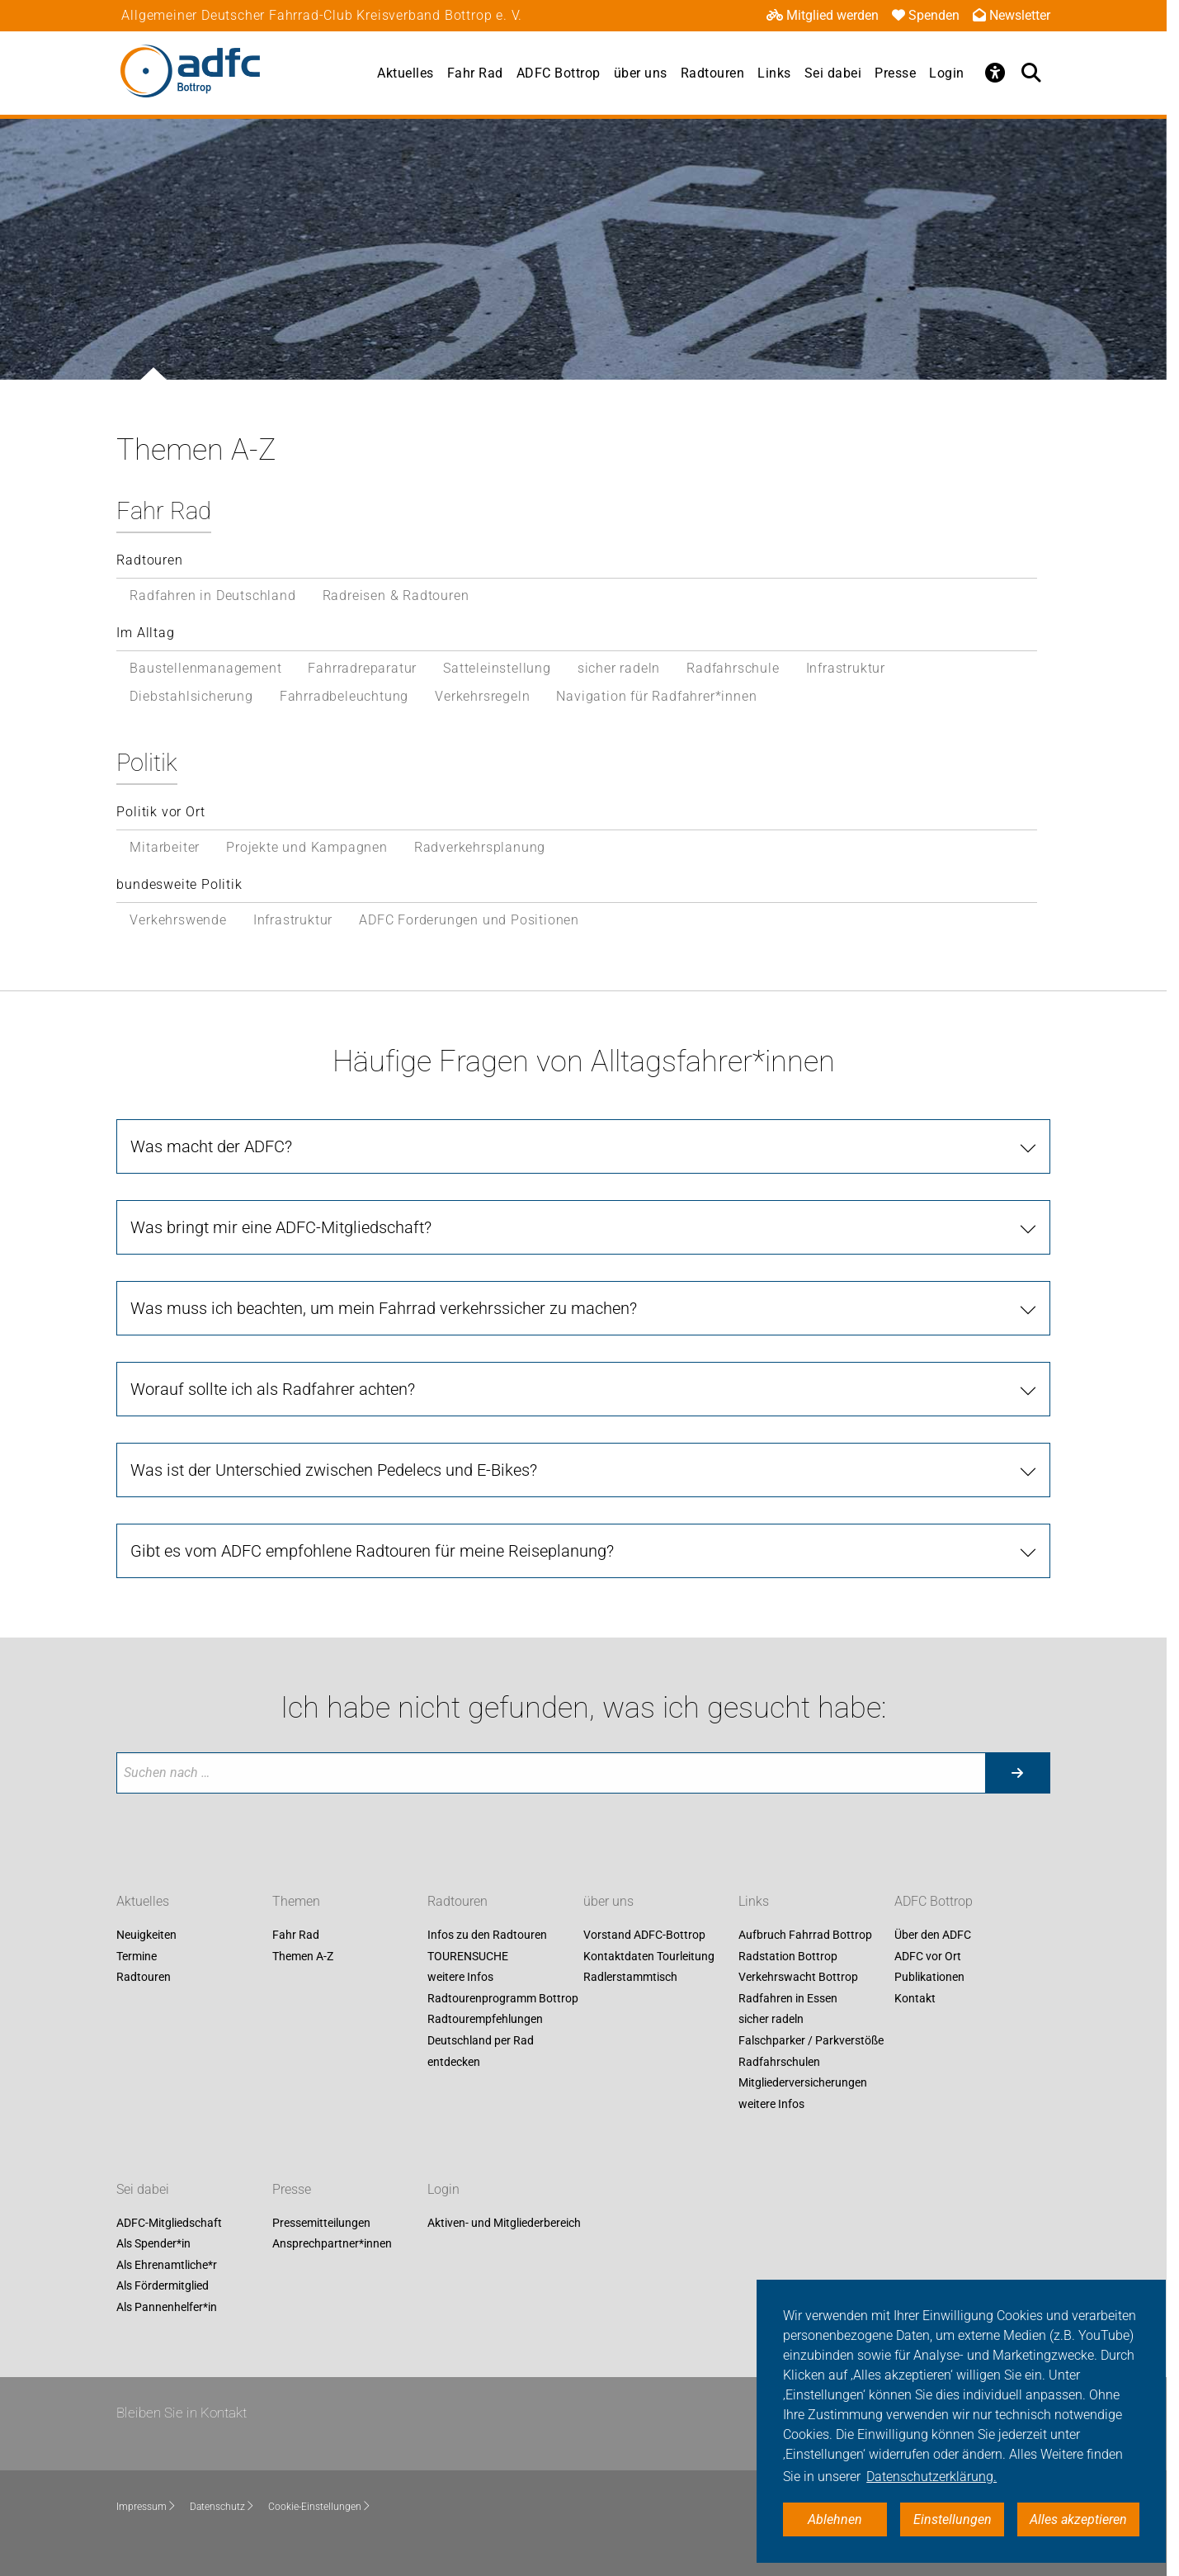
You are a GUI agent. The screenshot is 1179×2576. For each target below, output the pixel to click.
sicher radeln (619, 668)
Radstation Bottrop (787, 1956)
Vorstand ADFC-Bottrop (644, 1934)
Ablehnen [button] (835, 2519)
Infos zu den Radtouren (487, 1934)
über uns (640, 73)
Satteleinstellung (497, 668)
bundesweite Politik (179, 884)
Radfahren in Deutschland (212, 595)
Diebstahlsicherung (191, 696)
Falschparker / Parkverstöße (811, 2040)
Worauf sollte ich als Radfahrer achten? (272, 1389)
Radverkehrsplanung (479, 847)
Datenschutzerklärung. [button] (931, 2476)
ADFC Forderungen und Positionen (469, 920)
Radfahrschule (732, 668)
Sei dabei (833, 73)
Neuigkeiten (146, 1934)
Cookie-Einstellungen (319, 2506)
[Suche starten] (1017, 1773)
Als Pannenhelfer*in (166, 2307)
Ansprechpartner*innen (332, 2244)
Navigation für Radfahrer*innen (656, 696)
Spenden (926, 15)
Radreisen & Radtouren (396, 595)
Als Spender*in (153, 2244)
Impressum (146, 2506)
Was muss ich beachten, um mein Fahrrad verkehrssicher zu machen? (383, 1308)
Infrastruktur (845, 668)
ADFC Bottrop (558, 73)
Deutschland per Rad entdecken (480, 2051)
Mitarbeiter (165, 847)
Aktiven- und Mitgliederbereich (504, 2222)
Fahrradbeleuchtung (344, 696)
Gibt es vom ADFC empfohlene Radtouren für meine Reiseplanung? (372, 1551)
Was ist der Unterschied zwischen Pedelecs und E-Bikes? (333, 1470)
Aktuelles (405, 73)
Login (946, 73)
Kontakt (915, 1998)
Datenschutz (222, 2506)
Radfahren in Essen (787, 1998)
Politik (146, 763)
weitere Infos (460, 1977)
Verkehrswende (178, 920)
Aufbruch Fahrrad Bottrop (805, 1934)
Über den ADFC (932, 1934)
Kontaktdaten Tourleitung (648, 1956)
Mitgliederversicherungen (802, 2083)
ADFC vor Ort (927, 1956)
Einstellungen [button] (952, 2519)
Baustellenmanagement (205, 668)
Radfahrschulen (779, 2061)
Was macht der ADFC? (211, 1146)
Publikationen (929, 1977)
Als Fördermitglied (162, 2286)
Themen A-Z (302, 1956)
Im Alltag (145, 632)
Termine (136, 1956)
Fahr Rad (475, 73)
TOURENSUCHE (467, 1956)
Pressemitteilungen (321, 2222)
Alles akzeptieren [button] (1078, 2519)
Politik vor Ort (160, 812)
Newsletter (1011, 15)
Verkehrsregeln (482, 696)
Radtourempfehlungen (485, 2019)
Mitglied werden (822, 15)
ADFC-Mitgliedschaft (169, 2222)
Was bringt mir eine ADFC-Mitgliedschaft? (281, 1227)
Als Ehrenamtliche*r (166, 2264)
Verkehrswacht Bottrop (798, 1977)
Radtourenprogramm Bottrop (502, 1998)
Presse (895, 73)
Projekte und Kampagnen (307, 847)
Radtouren (713, 73)
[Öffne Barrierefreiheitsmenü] (996, 73)
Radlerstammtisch (630, 1977)
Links (774, 73)
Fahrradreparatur (362, 668)
